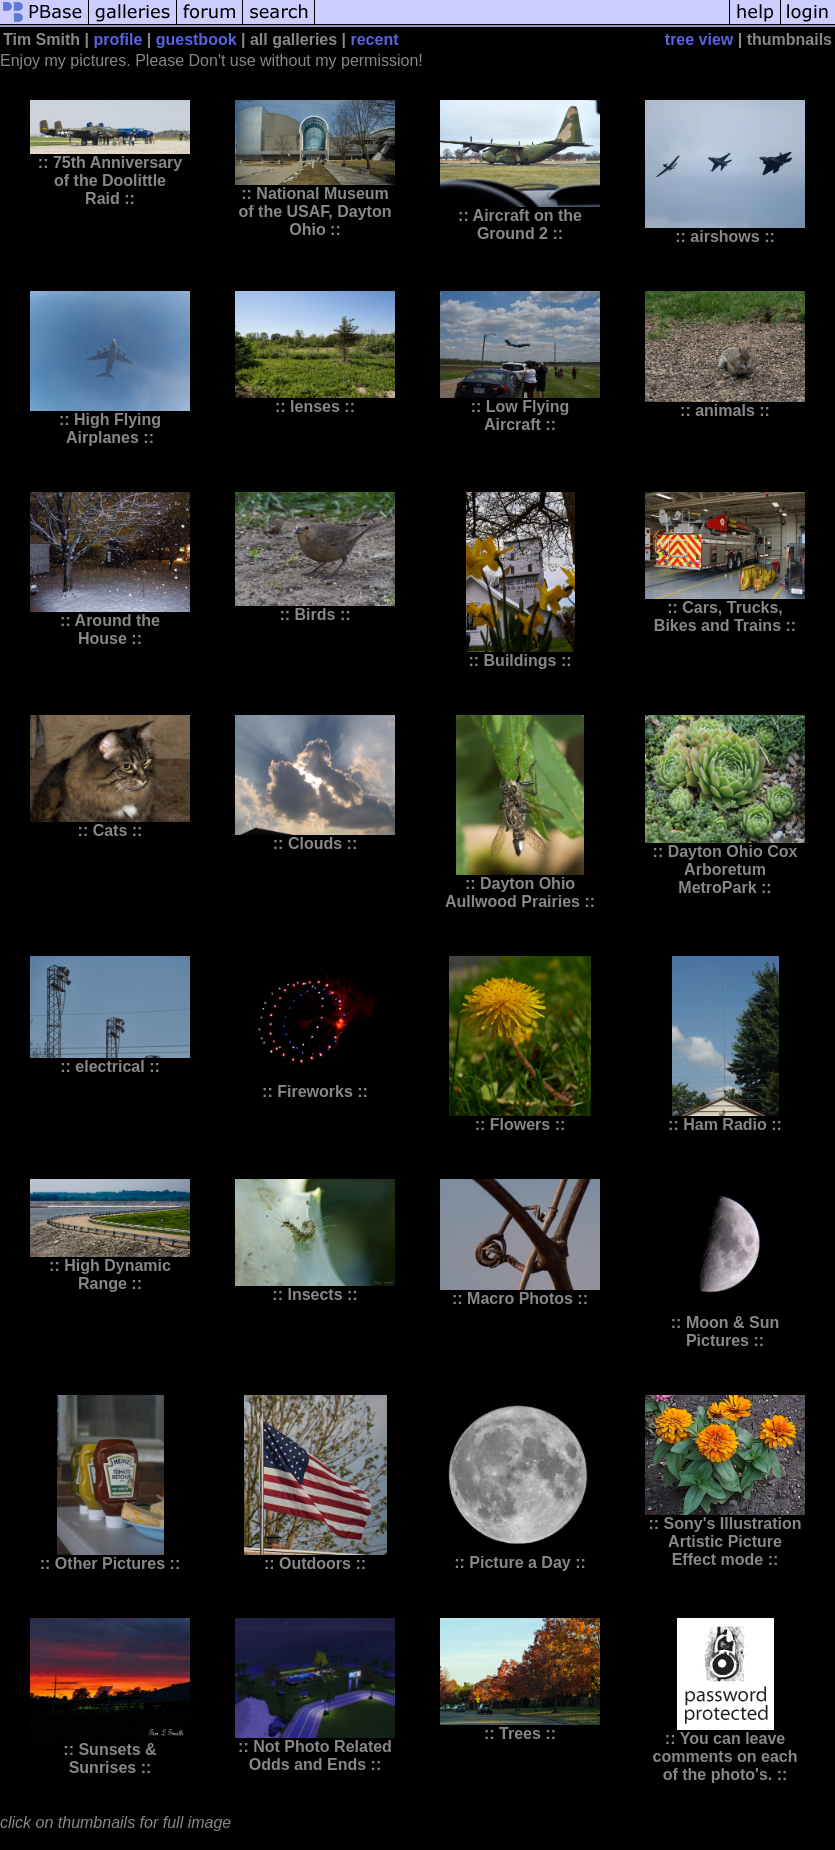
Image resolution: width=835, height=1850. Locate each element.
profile (117, 39)
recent (374, 39)
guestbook (196, 39)
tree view (699, 39)
